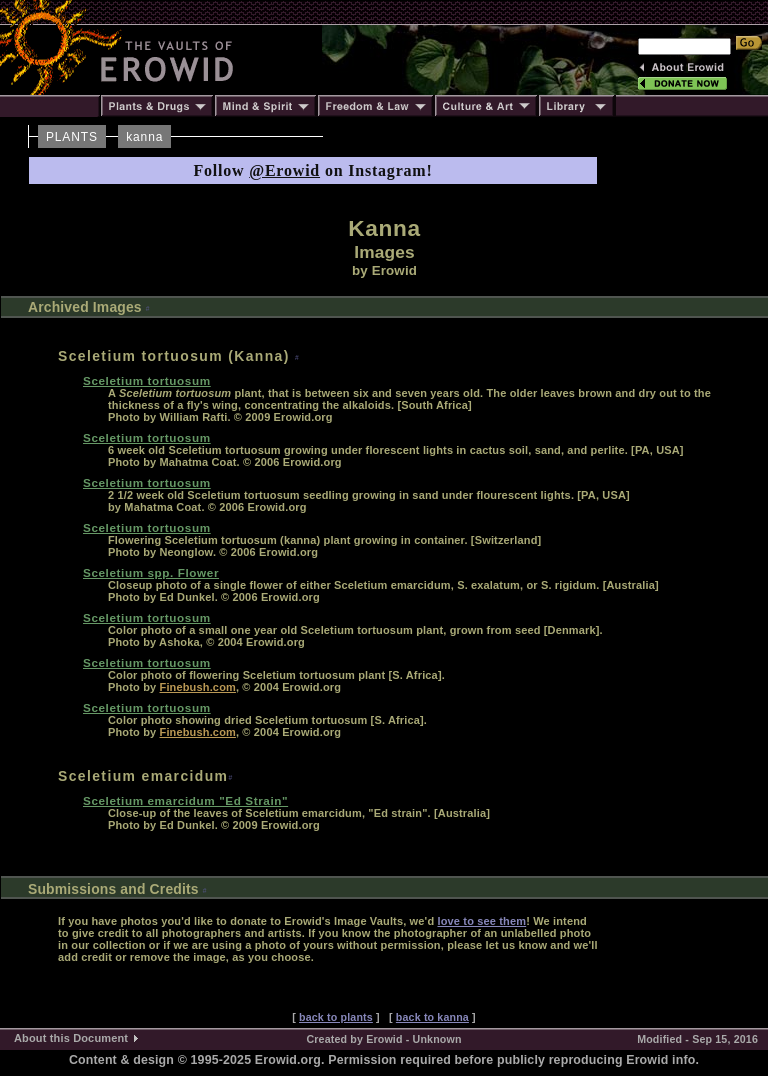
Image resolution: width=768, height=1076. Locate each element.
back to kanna (432, 1017)
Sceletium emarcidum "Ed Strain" (185, 800)
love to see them (481, 921)
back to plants (336, 1017)
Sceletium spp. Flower (151, 572)
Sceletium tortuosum (147, 380)
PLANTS (72, 137)
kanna (144, 137)
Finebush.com (198, 687)
